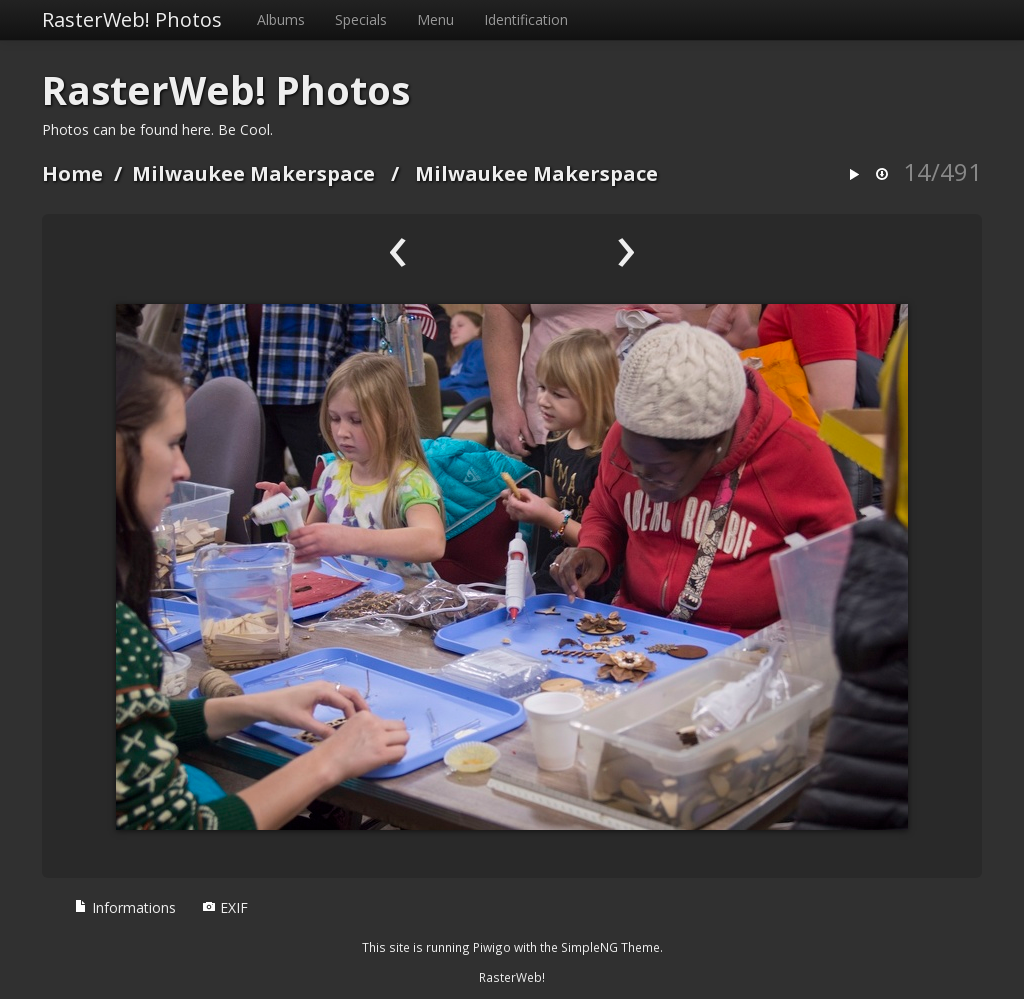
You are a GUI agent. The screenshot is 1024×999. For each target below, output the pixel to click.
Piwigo (492, 947)
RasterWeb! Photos (132, 19)
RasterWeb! (512, 977)
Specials (361, 19)
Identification (526, 19)
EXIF (225, 907)
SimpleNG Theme (610, 947)
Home (72, 173)
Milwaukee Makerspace (253, 173)
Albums (281, 19)
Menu (435, 19)
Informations (125, 907)
